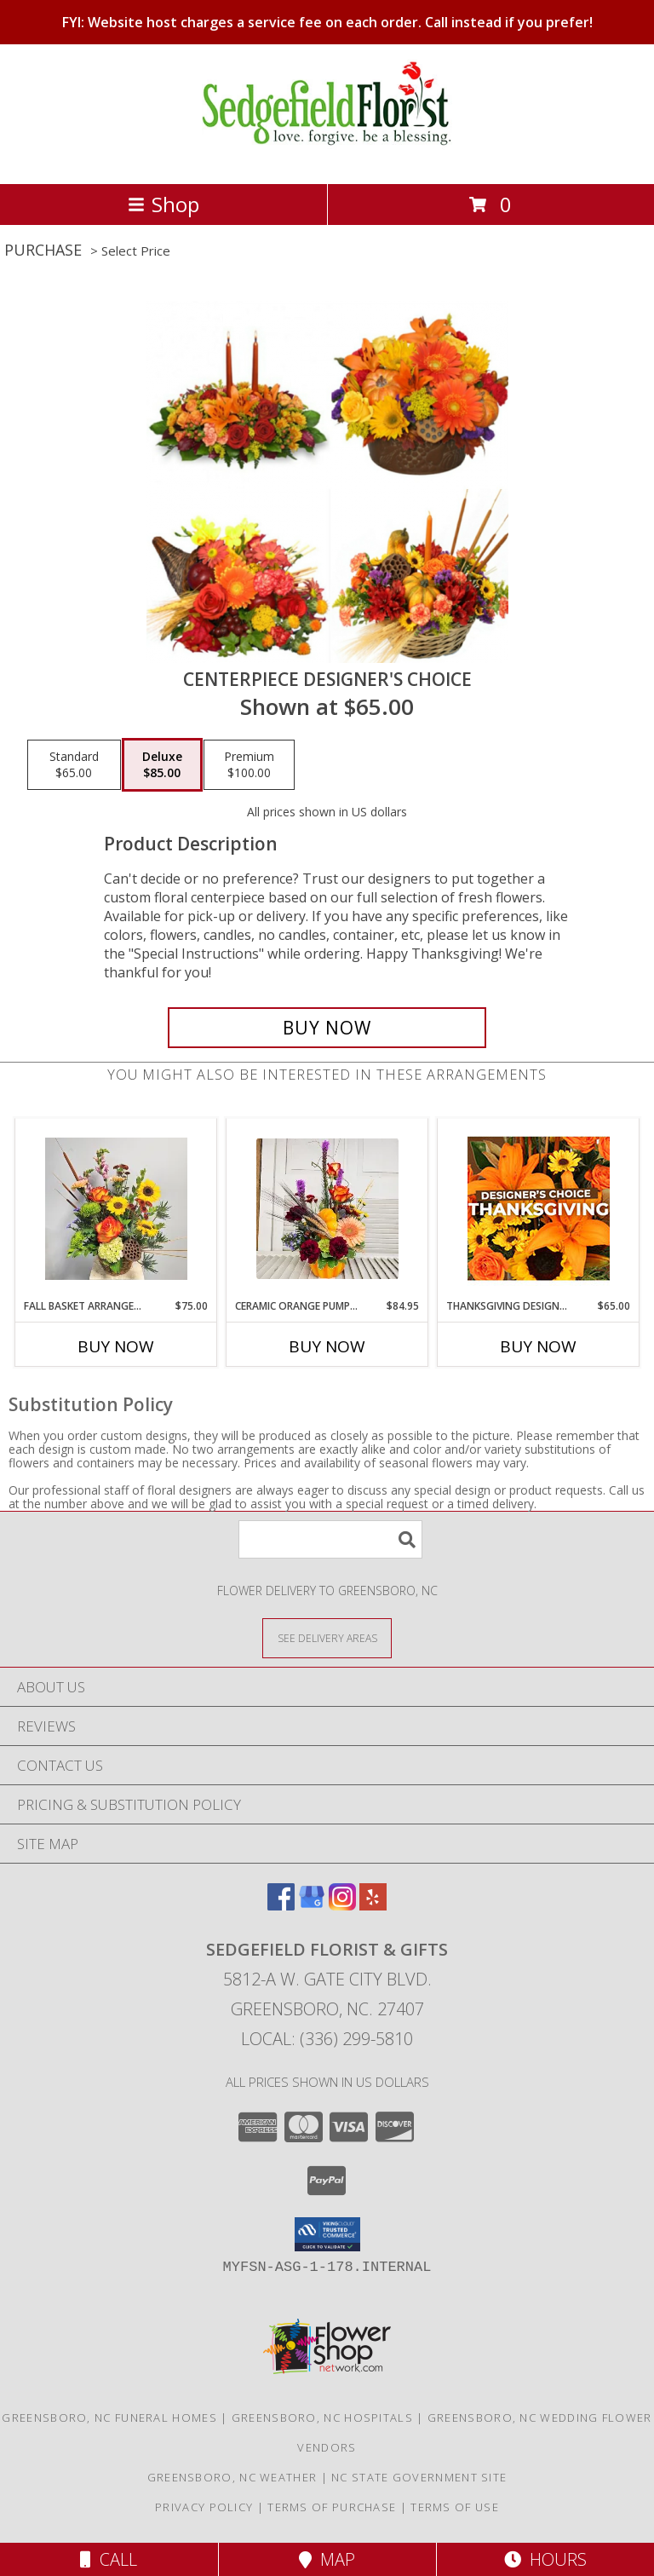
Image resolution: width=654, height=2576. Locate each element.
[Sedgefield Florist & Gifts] (327, 159)
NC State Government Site (419, 2477)
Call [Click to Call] (108, 2559)
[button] (327, 2234)
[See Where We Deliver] (327, 1637)
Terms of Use (454, 2507)
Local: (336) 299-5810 (327, 2038)
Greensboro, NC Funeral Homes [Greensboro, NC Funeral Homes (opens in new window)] (109, 2417)
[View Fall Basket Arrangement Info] (116, 1209)
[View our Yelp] (373, 1905)
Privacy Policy (204, 2507)
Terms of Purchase (331, 2507)
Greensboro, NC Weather (232, 2477)
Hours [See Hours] (545, 2559)
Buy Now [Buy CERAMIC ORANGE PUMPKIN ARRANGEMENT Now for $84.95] (327, 1346)
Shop (163, 204)
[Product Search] (330, 1539)
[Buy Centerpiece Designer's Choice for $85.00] (327, 1027)
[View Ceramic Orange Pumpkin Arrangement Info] (327, 1208)
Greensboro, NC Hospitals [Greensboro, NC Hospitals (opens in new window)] (322, 2417)
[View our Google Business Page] (311, 1905)
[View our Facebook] (281, 1905)
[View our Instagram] (342, 1905)
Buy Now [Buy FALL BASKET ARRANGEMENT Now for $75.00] (115, 1346)
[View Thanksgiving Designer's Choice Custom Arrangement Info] (539, 1208)
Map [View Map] (327, 2559)
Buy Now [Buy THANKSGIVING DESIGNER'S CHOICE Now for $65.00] (538, 1346)
